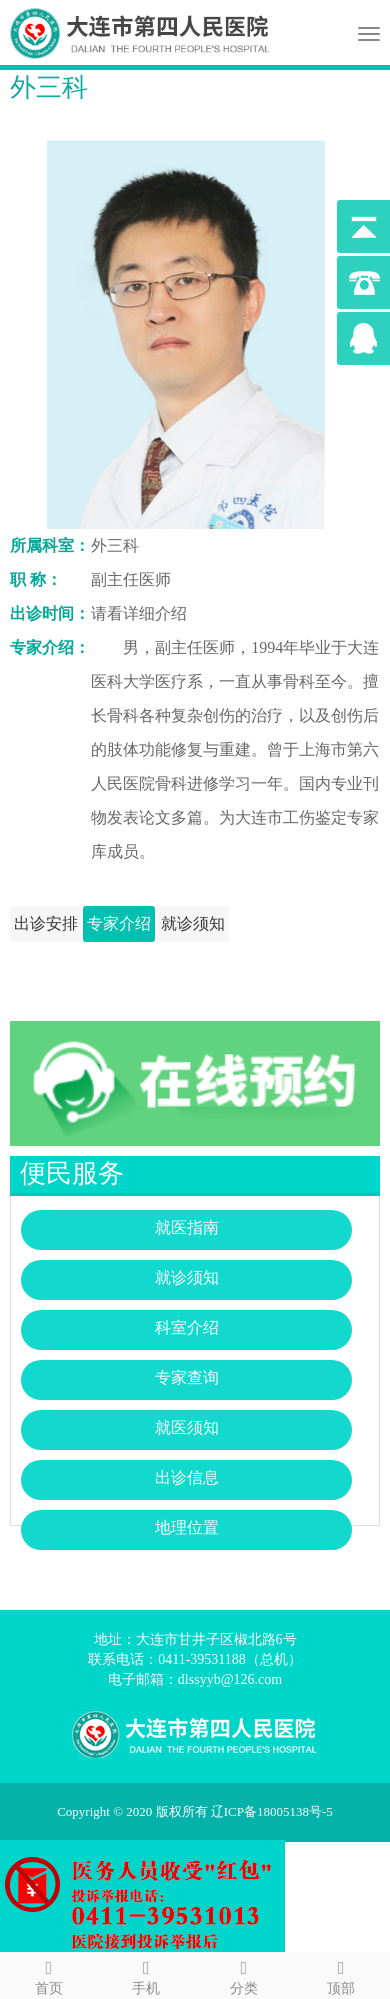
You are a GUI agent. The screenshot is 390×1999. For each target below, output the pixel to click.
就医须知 (187, 1427)
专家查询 (187, 1377)
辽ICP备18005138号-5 (278, 1811)
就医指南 (187, 1227)
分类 (244, 1974)
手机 (147, 1974)
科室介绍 (187, 1327)
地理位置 (187, 1527)
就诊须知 (193, 923)
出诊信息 (187, 1477)
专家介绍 (119, 923)
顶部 (342, 1974)
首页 (49, 1974)
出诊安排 (46, 923)
